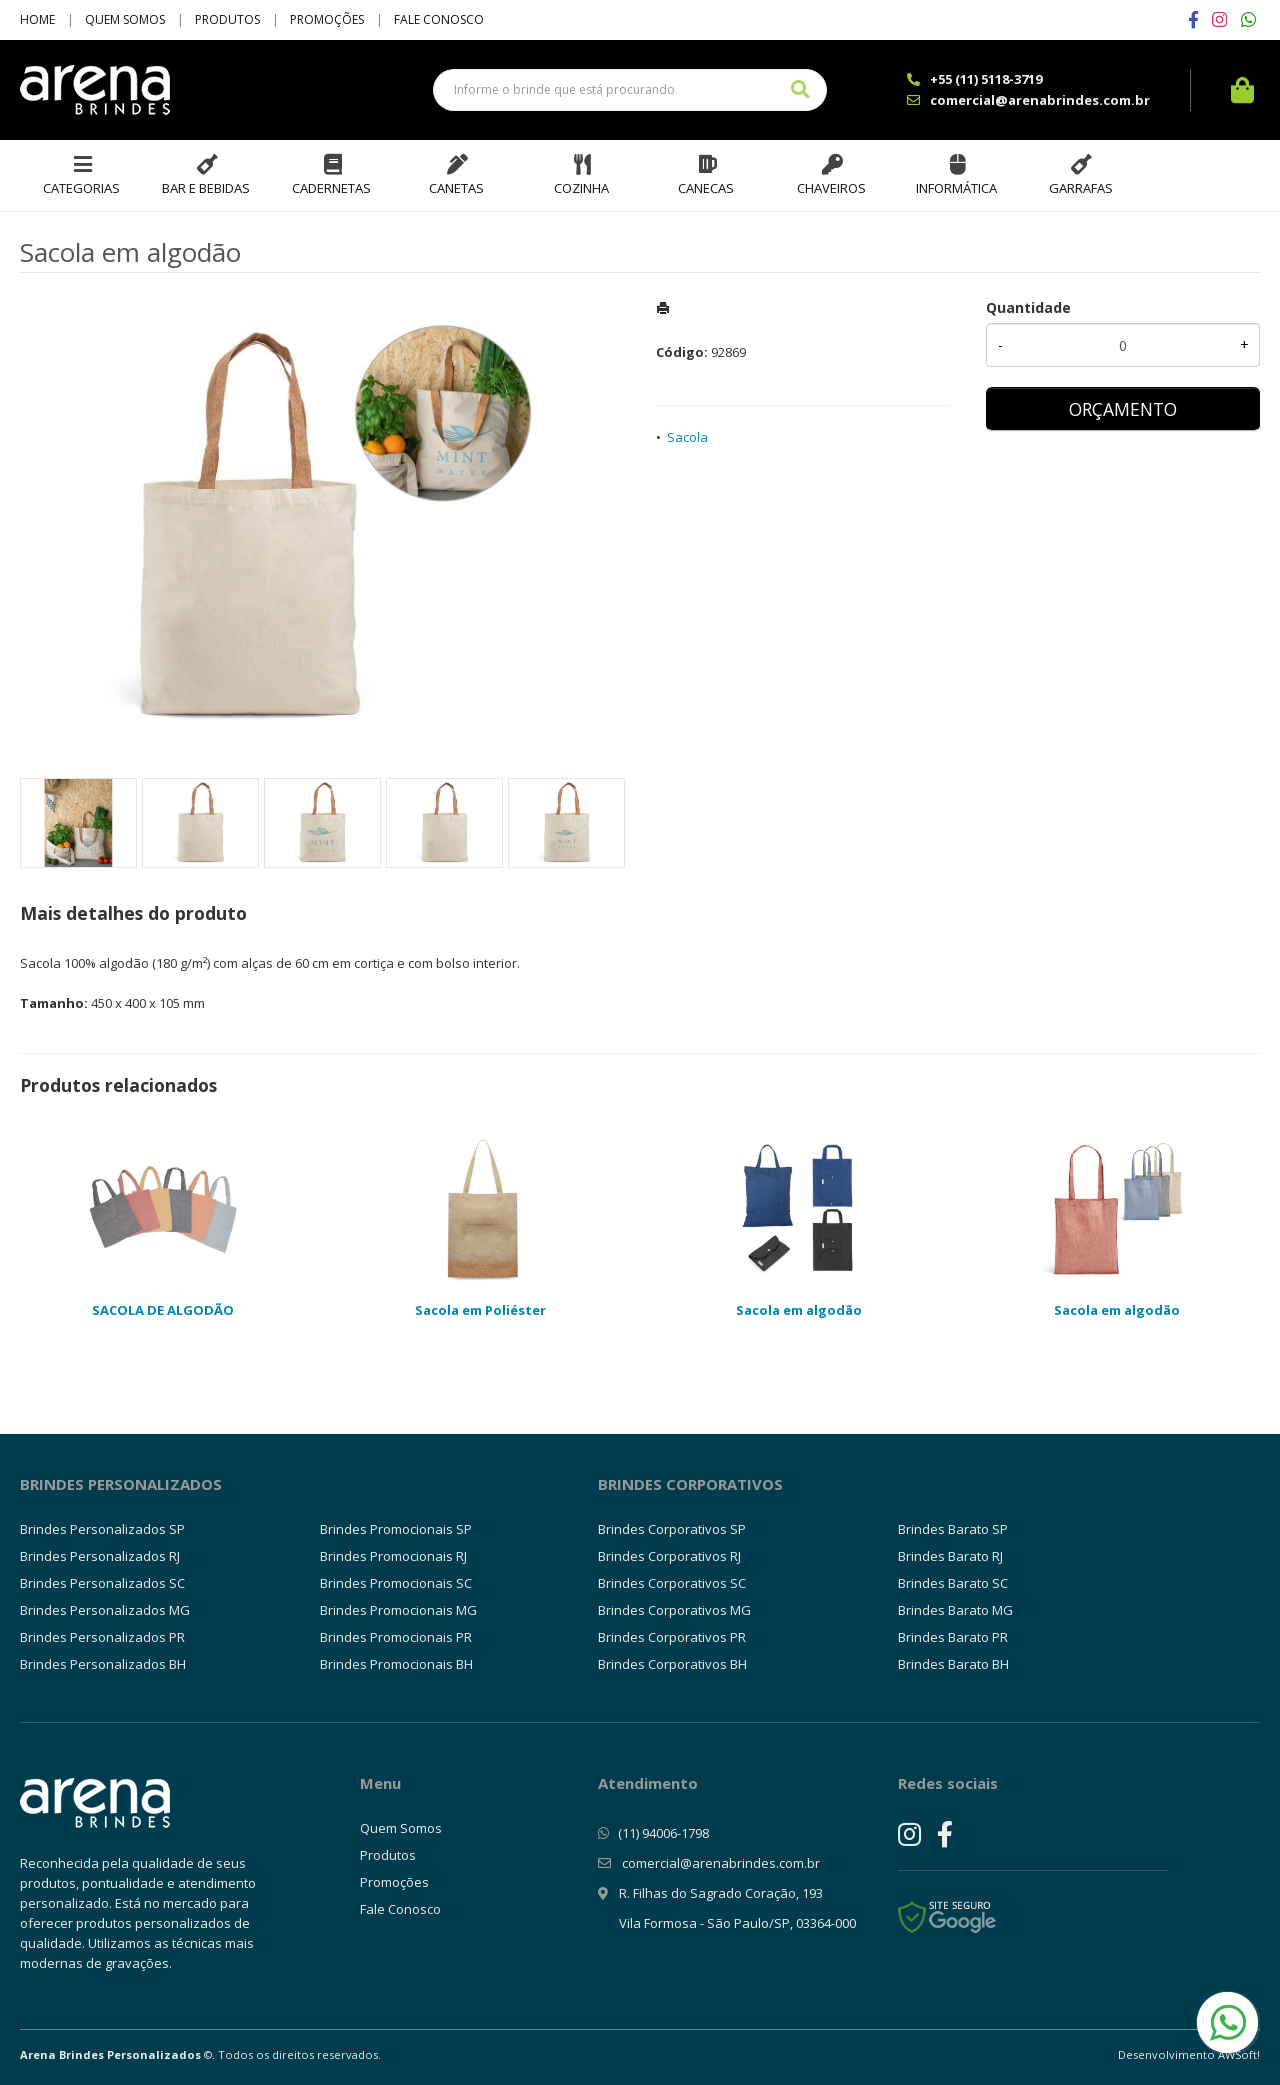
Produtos (227, 19)
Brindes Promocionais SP (396, 1529)
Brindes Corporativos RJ (669, 1556)
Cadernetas (331, 188)
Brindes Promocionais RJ (393, 1556)
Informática (956, 188)
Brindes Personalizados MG (105, 1610)
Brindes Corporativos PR (672, 1637)
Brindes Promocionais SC (396, 1583)
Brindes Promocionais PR (396, 1637)
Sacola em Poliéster (480, 1310)
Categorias (81, 188)
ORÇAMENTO (1123, 409)
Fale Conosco (439, 19)
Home (37, 19)
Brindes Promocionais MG (398, 1610)
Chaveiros (831, 188)
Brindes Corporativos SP (672, 1529)
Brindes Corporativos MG (674, 1610)
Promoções (327, 19)
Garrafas (1081, 188)
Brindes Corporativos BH (672, 1664)
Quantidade (1028, 307)
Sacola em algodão (799, 1310)
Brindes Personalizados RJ (100, 1556)
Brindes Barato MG (955, 1610)
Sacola (687, 437)
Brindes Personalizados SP (102, 1529)
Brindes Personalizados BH (103, 1664)
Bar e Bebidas (206, 188)
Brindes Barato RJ (950, 1556)
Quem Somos (125, 19)
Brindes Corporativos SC (672, 1583)
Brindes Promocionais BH (396, 1664)
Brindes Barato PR (953, 1637)
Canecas (706, 188)
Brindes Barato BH (953, 1664)
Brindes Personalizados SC (102, 1583)
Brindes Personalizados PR (102, 1637)
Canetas (456, 188)
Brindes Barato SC (953, 1583)
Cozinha (581, 188)
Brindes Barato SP (953, 1529)
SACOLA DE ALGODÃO (163, 1310)
